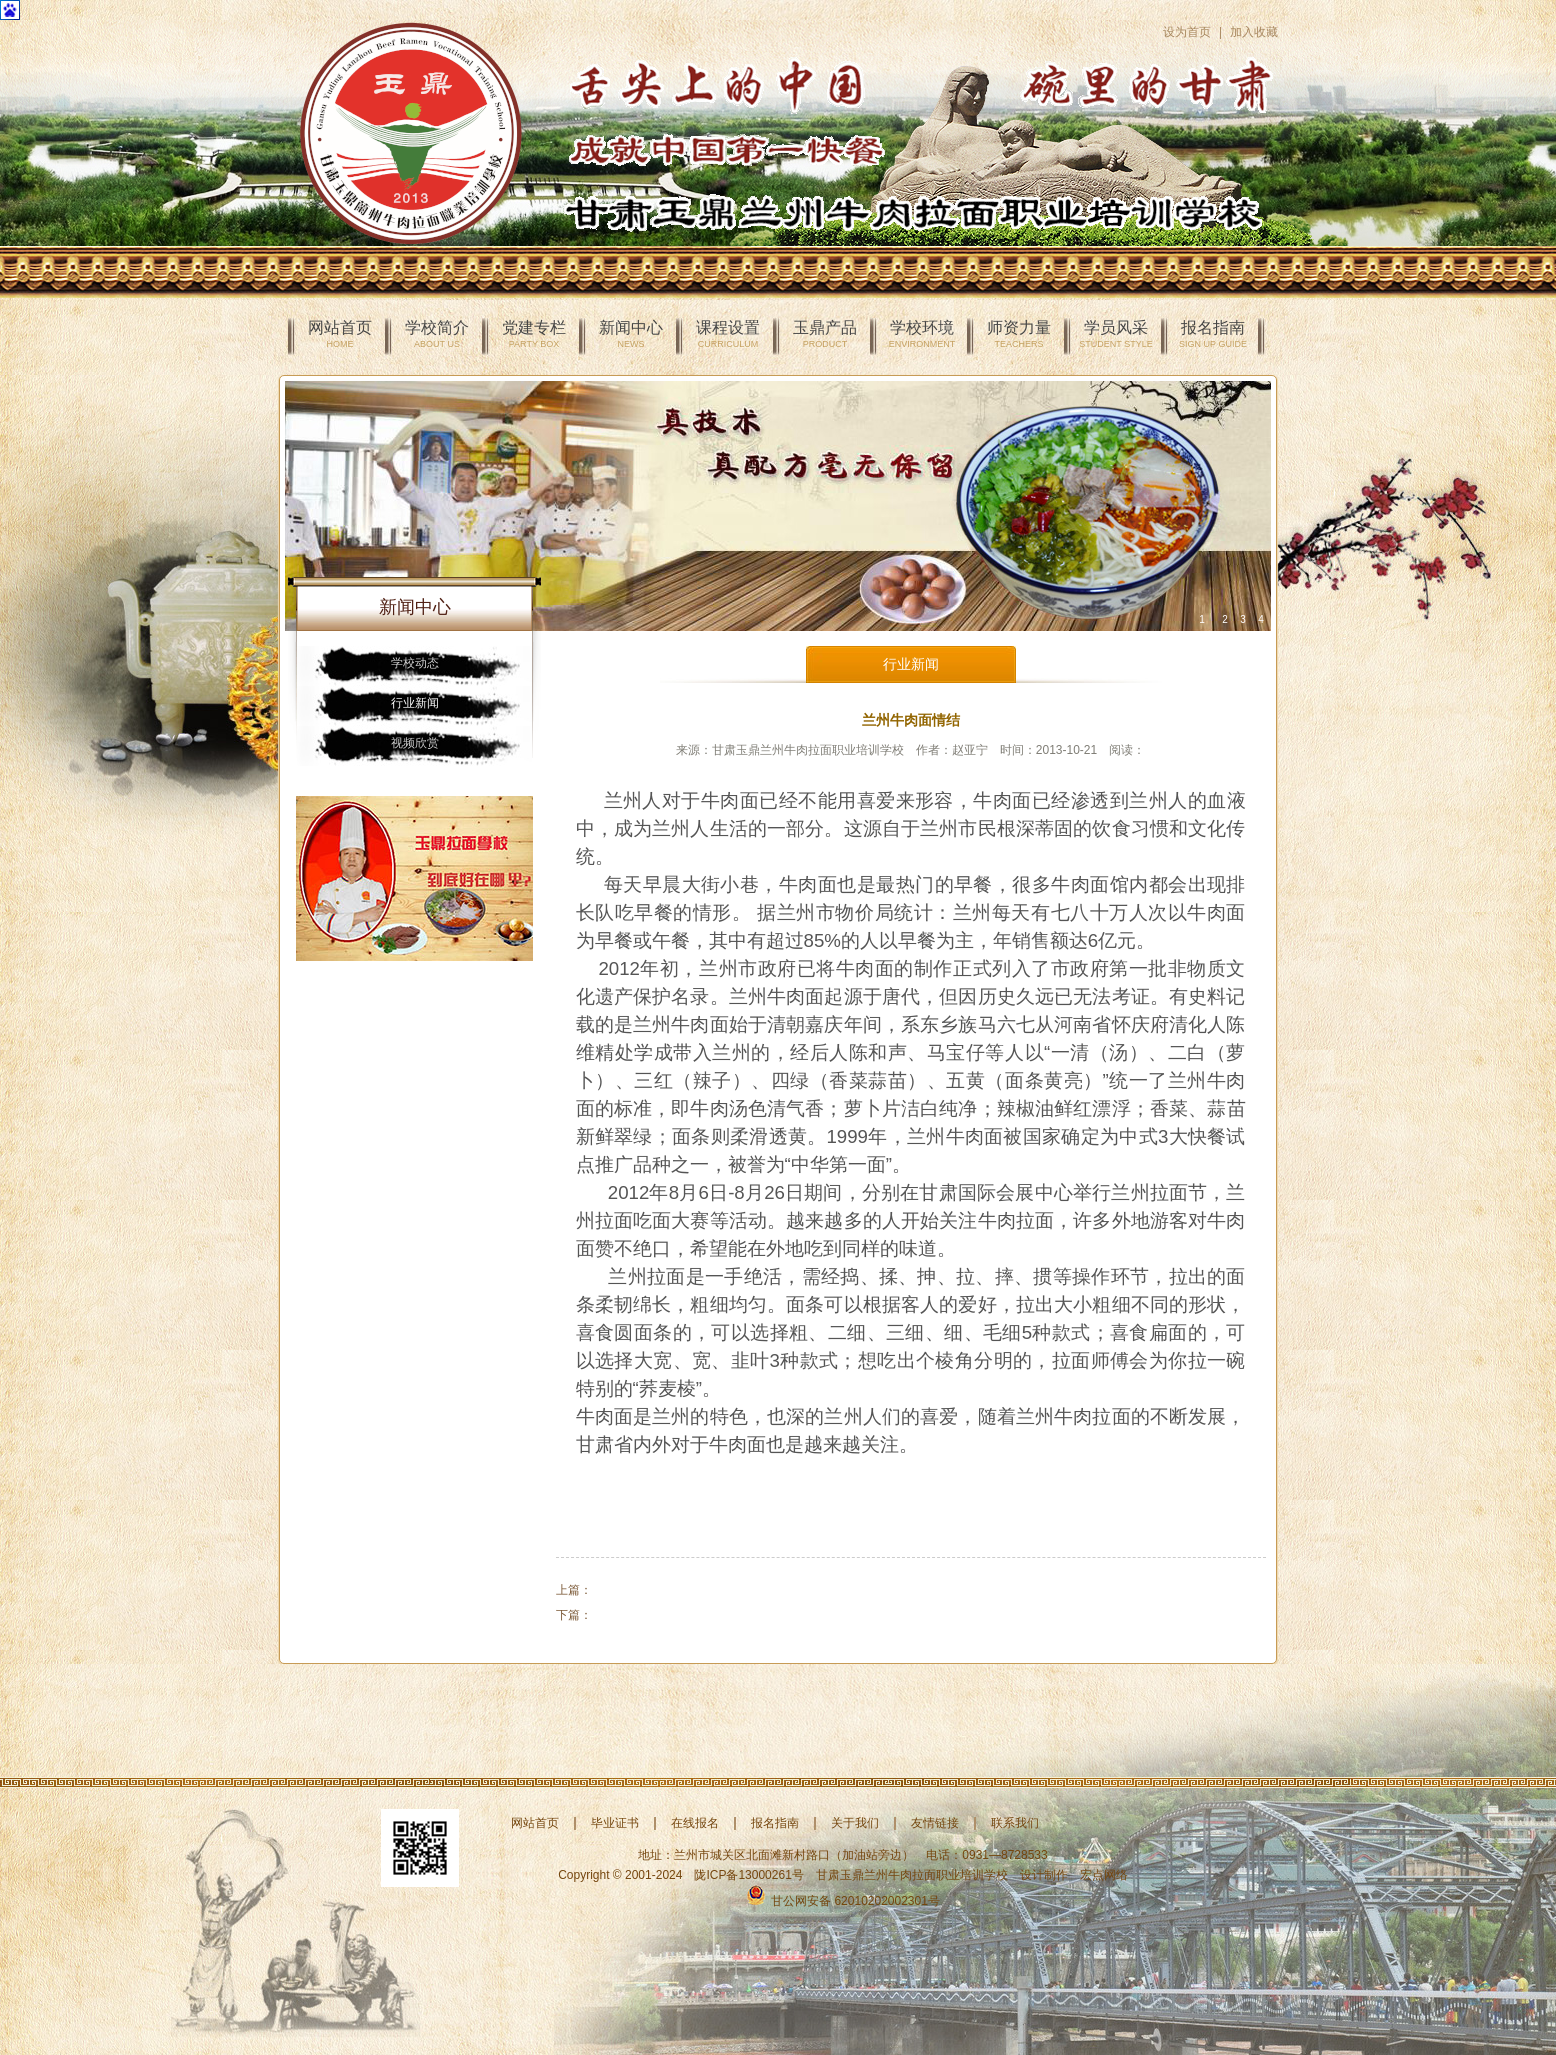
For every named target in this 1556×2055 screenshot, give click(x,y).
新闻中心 (631, 334)
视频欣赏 (415, 743)
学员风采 (1115, 334)
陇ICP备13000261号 (748, 1875)
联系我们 (1015, 1823)
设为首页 (1187, 32)
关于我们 (855, 1823)
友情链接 (935, 1823)
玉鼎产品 (825, 334)
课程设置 (728, 334)
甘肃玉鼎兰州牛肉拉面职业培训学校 (912, 1875)
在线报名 (695, 1823)
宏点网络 (1104, 1875)
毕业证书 (615, 1823)
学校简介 (437, 334)
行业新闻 (415, 703)
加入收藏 (1254, 32)
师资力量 (1019, 334)
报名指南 (1213, 334)
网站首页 (340, 334)
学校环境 (922, 334)
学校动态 (415, 663)
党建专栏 (534, 334)
